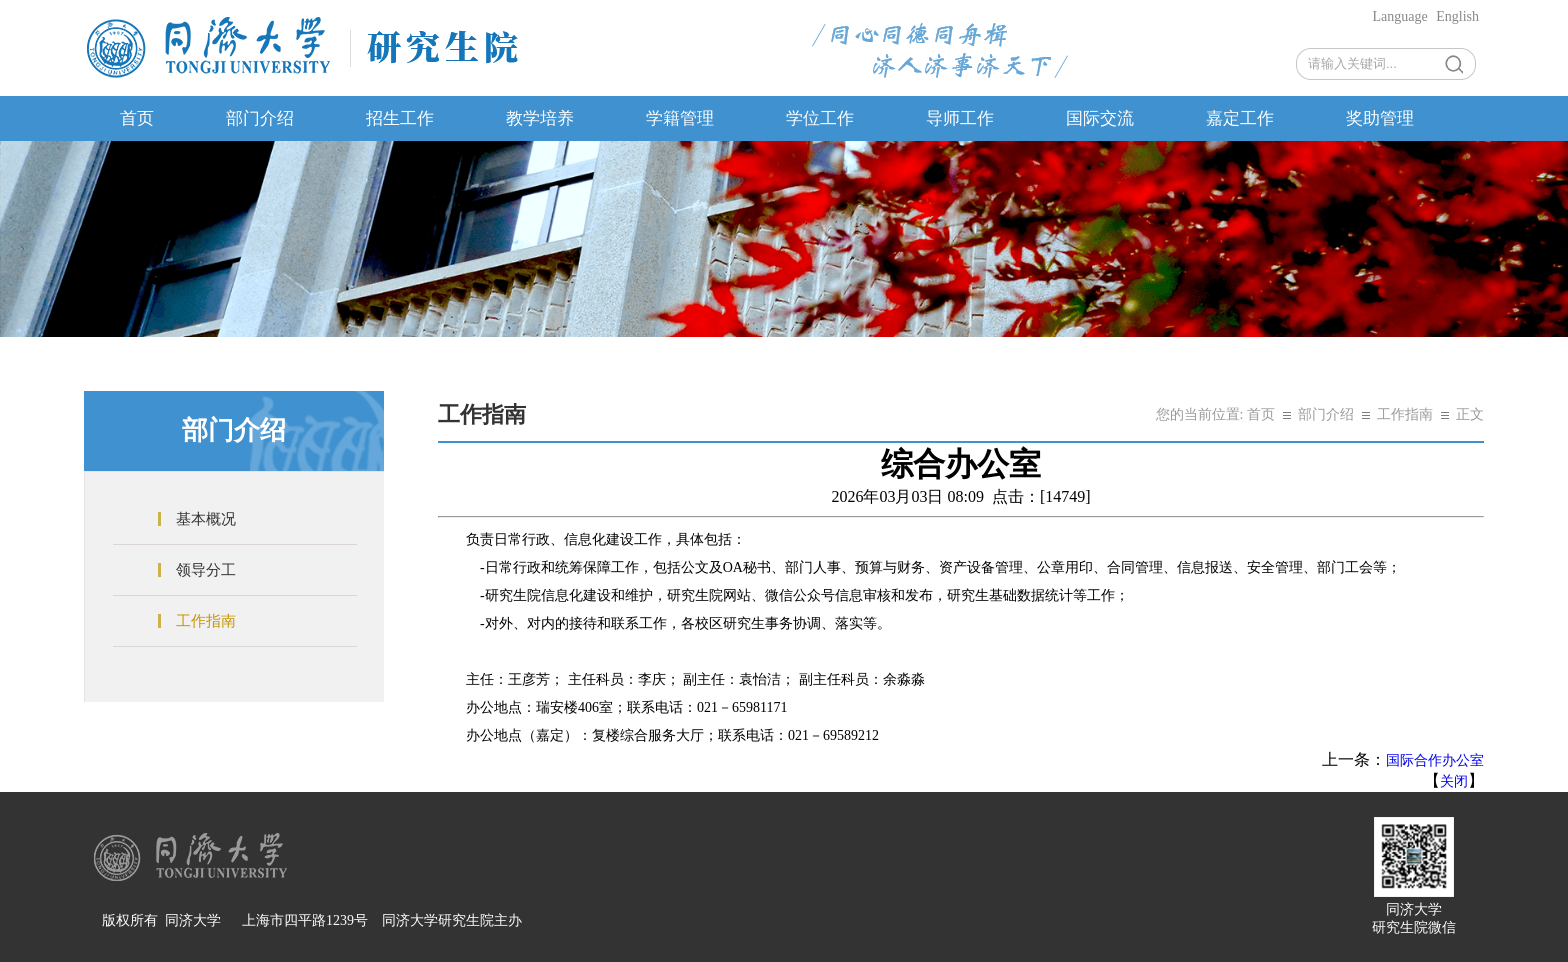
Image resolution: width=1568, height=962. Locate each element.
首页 (137, 118)
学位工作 (820, 118)
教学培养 (540, 118)
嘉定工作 (1240, 118)
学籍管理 (680, 118)
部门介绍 (260, 118)
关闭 (1454, 781)
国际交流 (1100, 118)
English (1457, 16)
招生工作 (400, 118)
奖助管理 (1380, 118)
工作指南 (206, 621)
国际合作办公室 (1435, 760)
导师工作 (960, 118)
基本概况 (206, 519)
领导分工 (206, 570)
